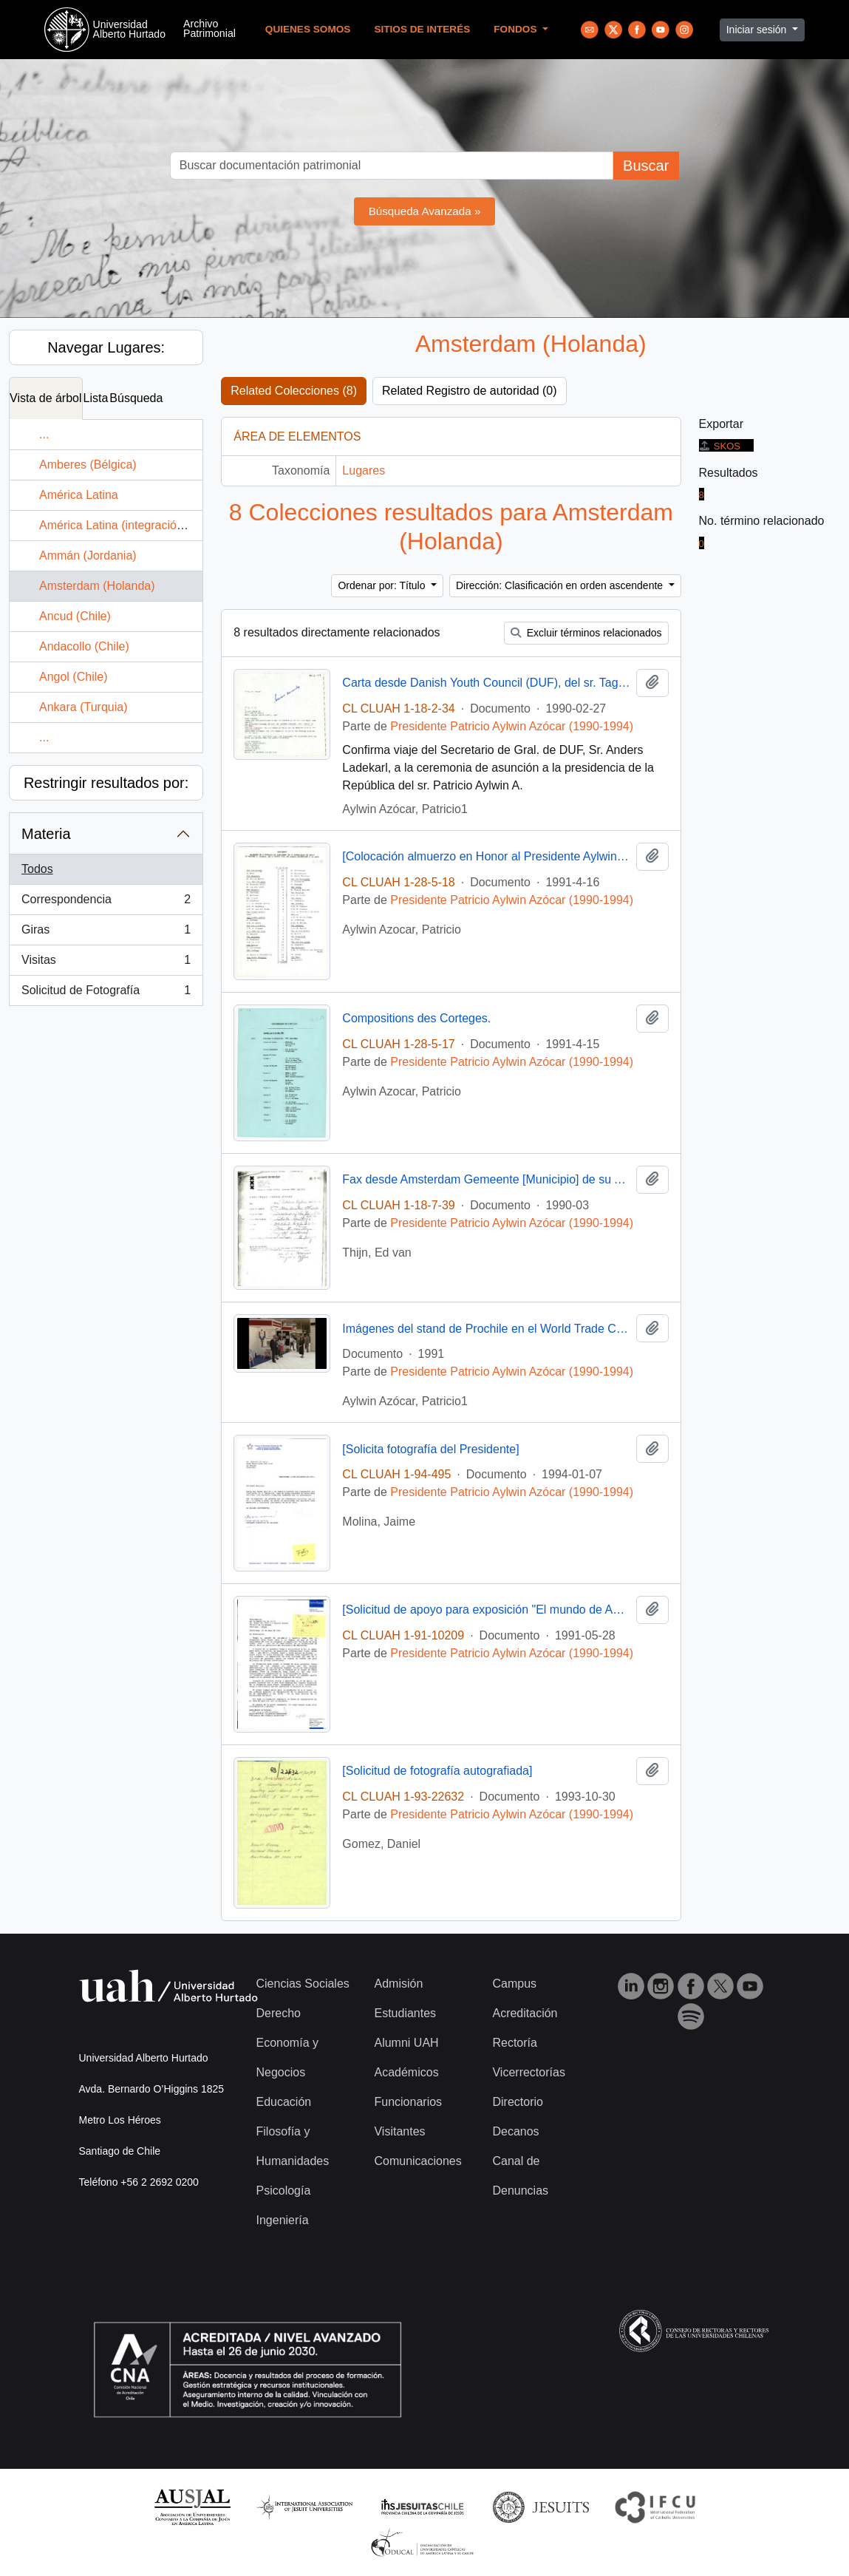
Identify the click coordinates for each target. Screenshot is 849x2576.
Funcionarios (408, 2102)
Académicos (406, 2072)
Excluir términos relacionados (586, 633)
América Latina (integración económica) (143, 525)
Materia (46, 834)
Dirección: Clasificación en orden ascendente (561, 585)
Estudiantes (405, 2013)
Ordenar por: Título (383, 585)
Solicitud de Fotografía (106, 993)
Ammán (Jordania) (88, 555)
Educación (284, 2102)
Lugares (363, 470)
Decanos (515, 2131)
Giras (106, 933)
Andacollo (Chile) (84, 646)
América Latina (78, 495)
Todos (37, 869)
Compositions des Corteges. (416, 1018)
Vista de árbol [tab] (46, 398)
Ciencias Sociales (303, 1983)
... (44, 434)
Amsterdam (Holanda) (97, 586)
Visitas (106, 963)
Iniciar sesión (758, 29)
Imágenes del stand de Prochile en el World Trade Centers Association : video (486, 1328)
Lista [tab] (96, 398)
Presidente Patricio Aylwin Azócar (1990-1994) (511, 726)
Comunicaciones (417, 2161)
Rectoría (514, 2042)
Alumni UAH (406, 2042)
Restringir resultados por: (106, 783)
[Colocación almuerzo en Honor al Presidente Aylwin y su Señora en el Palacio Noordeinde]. (486, 856)
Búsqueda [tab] (136, 398)
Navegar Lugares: (106, 347)
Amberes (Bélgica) (88, 464)
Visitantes (399, 2131)
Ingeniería (282, 2220)
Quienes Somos (308, 29)
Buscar (646, 165)
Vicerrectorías (528, 2072)
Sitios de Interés (422, 29)
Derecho (278, 2013)
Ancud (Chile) (75, 616)
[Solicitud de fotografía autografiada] (437, 1770)
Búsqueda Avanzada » (425, 211)
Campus (514, 1983)
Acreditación (524, 2013)
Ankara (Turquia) (83, 707)
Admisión (398, 1983)
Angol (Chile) (73, 676)
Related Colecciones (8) (294, 390)
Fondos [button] (516, 29)
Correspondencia (106, 902)
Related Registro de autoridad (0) (469, 390)
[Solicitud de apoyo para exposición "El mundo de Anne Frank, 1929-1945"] (486, 1609)
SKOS (719, 446)
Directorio (517, 2102)
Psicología (283, 2190)
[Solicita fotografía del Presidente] (430, 1449)
